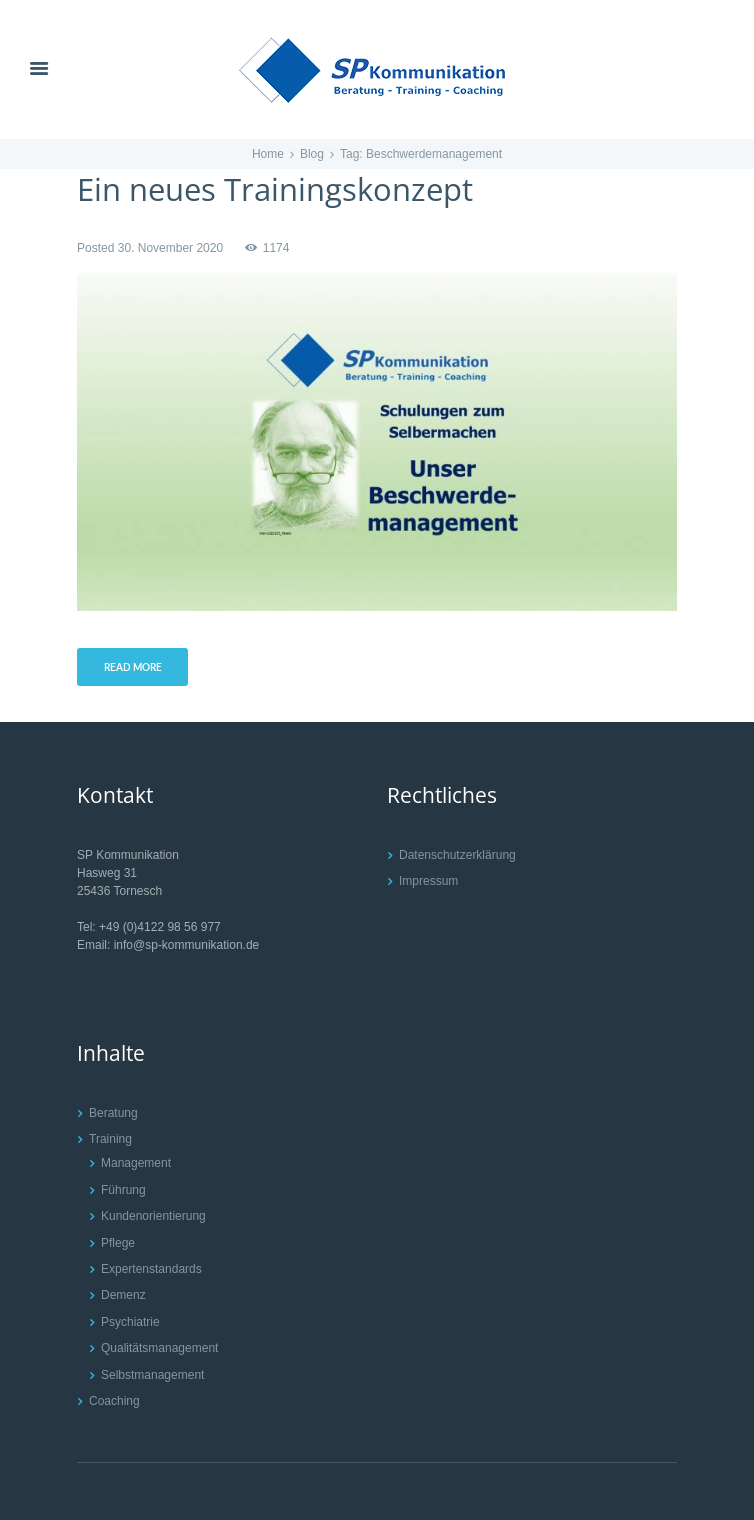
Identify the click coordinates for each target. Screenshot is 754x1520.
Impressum (428, 881)
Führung (123, 1190)
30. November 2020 (170, 248)
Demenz (123, 1295)
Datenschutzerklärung (457, 855)
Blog (312, 154)
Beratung (113, 1113)
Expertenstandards (151, 1269)
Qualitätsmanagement (159, 1348)
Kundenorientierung (153, 1216)
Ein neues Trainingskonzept (275, 189)
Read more (133, 667)
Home (268, 154)
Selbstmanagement (152, 1375)
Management (136, 1163)
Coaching (114, 1401)
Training (110, 1139)
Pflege (118, 1243)
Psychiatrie (130, 1322)
